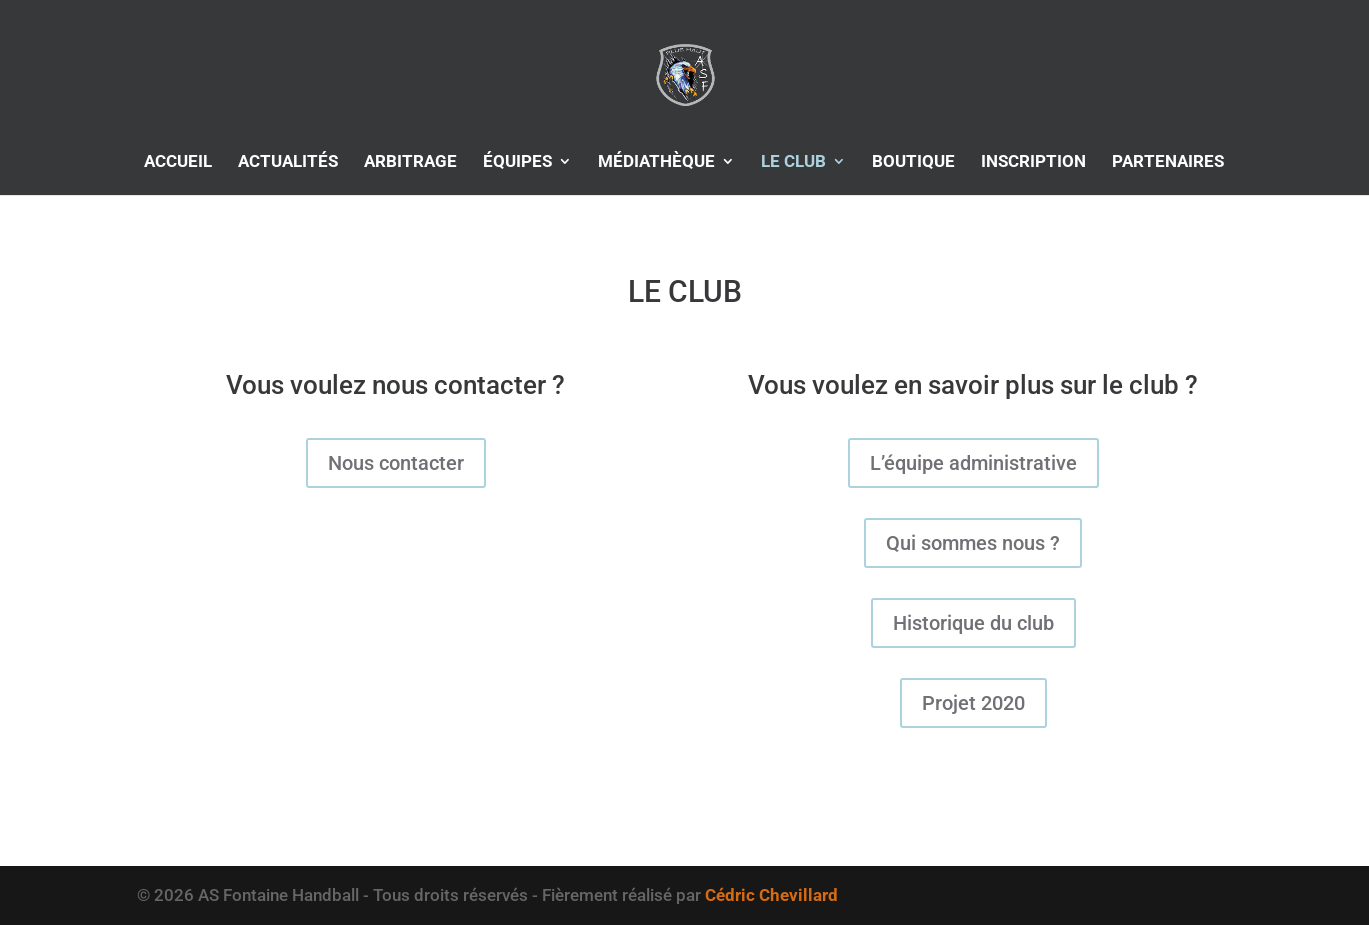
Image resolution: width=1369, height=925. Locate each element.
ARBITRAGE (410, 162)
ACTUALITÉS (288, 162)
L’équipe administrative (973, 463)
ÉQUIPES (517, 162)
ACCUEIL (178, 162)
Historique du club (973, 623)
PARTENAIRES (1168, 162)
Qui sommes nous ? (973, 543)
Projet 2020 (973, 703)
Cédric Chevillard (771, 895)
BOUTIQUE (913, 162)
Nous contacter (396, 463)
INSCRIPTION (1033, 162)
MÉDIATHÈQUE (656, 162)
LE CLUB (793, 162)
